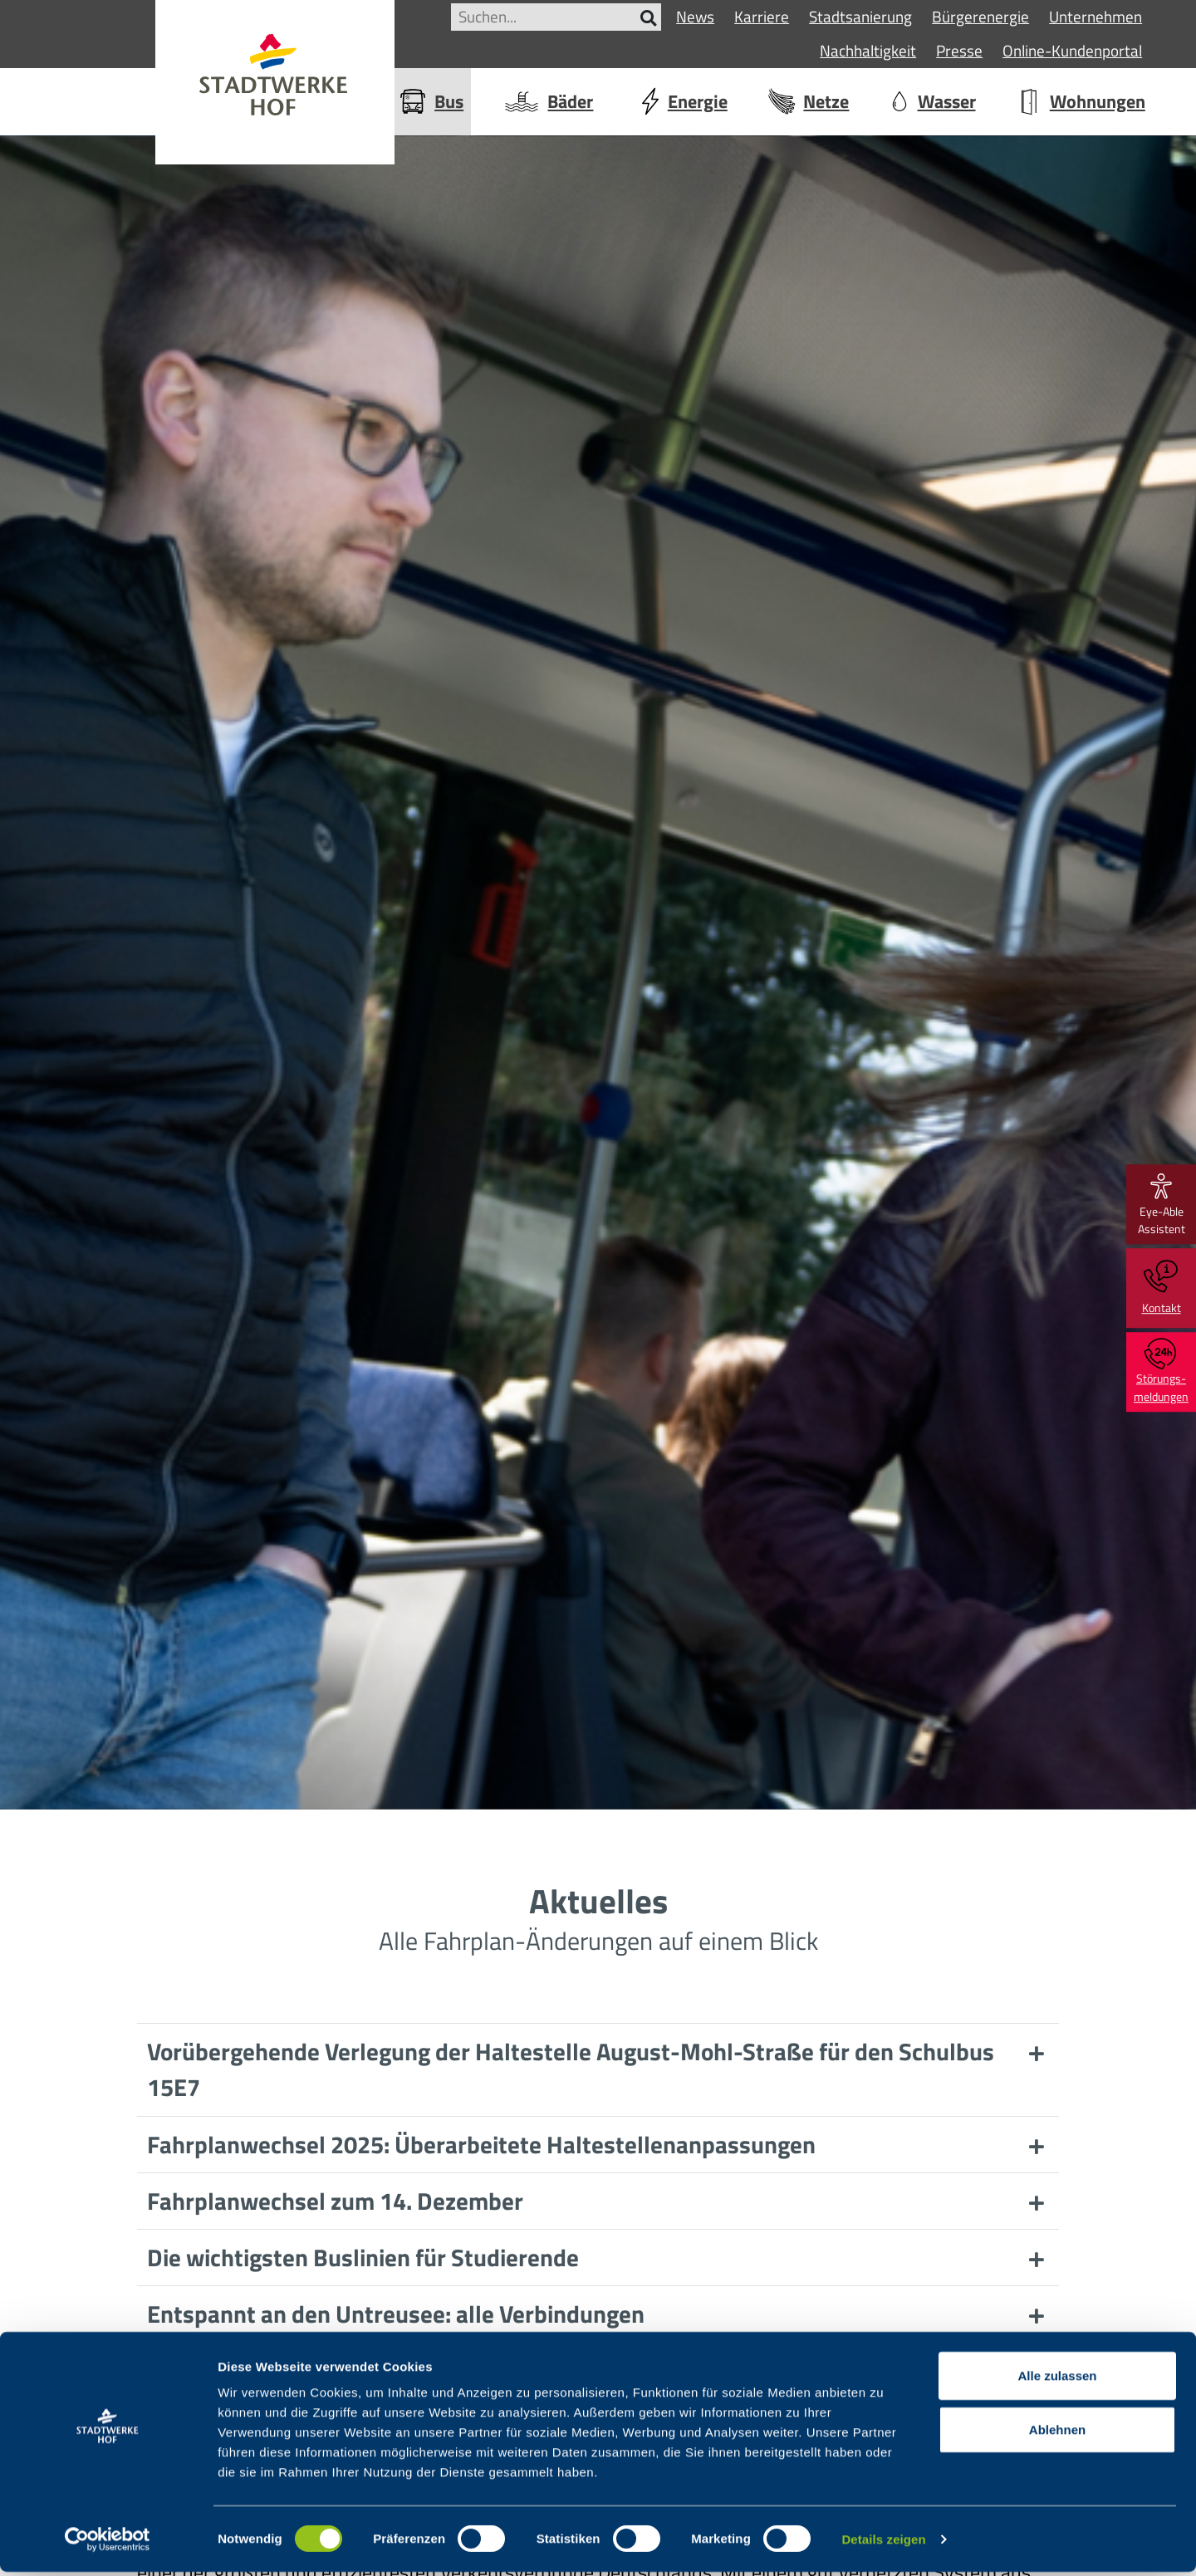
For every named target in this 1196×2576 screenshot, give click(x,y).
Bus (430, 101)
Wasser (932, 101)
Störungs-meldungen (1161, 1371)
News (695, 16)
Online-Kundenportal (1072, 50)
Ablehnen (1057, 2434)
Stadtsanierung (860, 16)
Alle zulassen (1056, 2380)
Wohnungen (1080, 101)
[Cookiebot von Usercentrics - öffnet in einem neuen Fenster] (107, 2543)
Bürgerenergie (980, 16)
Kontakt (1161, 1288)
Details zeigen (883, 2543)
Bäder (547, 102)
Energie (680, 101)
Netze (808, 101)
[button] (598, 2069)
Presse (959, 50)
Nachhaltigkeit (868, 50)
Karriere (761, 16)
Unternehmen (1095, 16)
